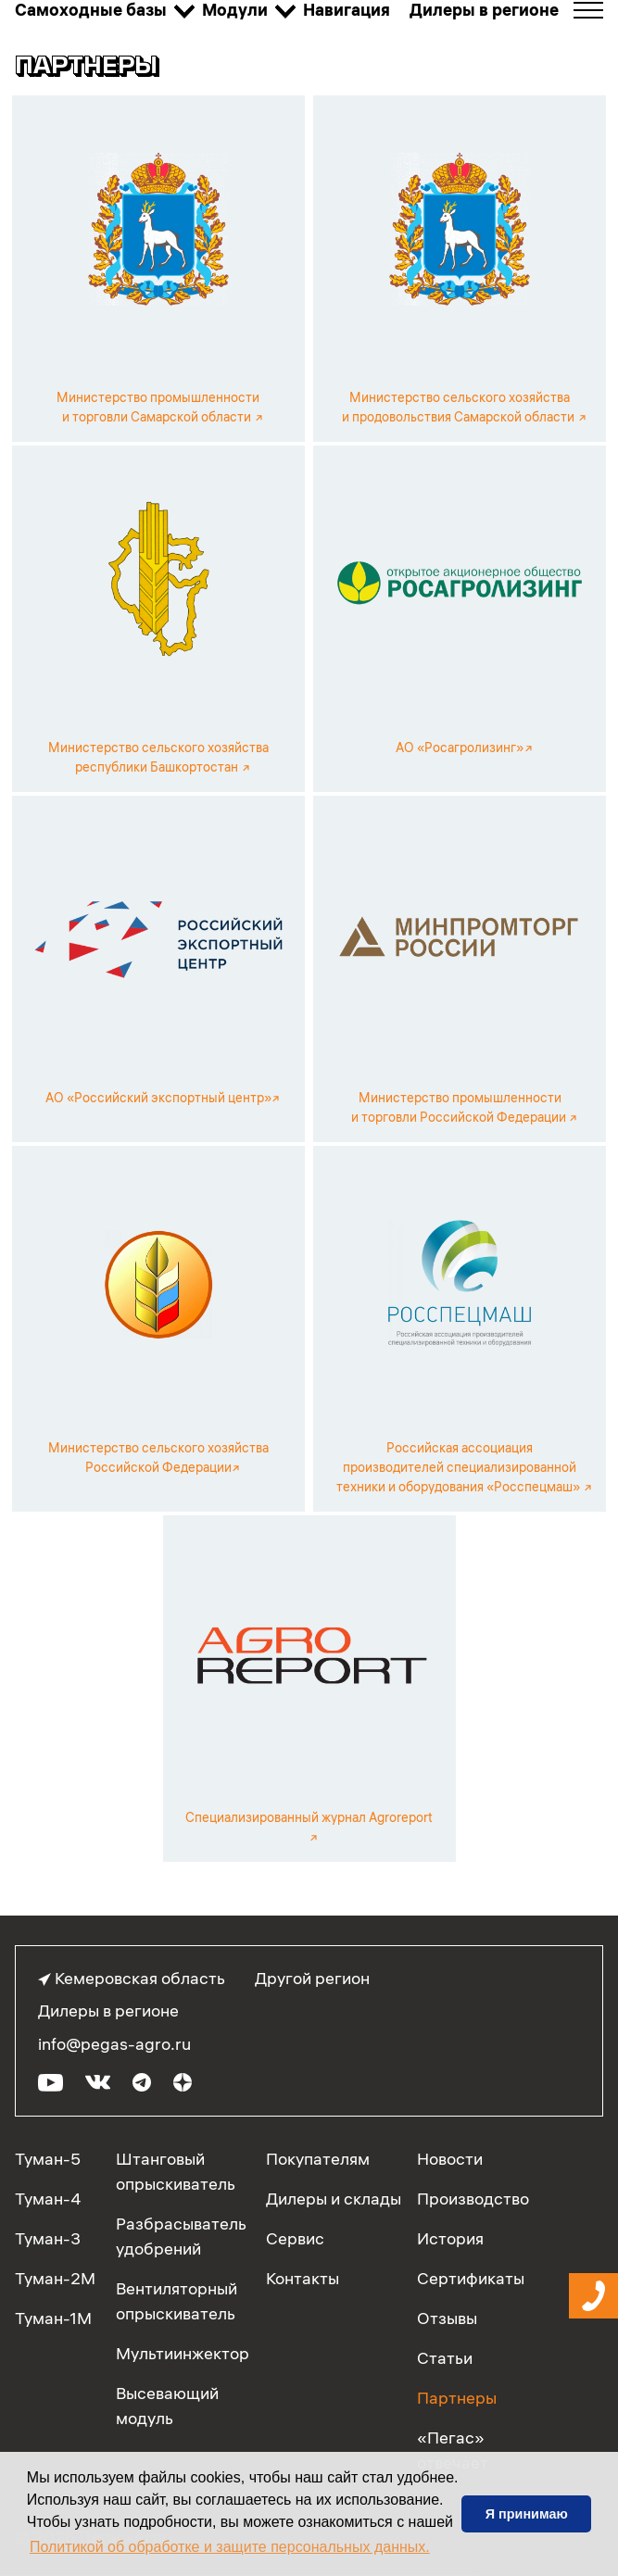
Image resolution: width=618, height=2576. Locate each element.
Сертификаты (470, 2278)
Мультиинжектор (182, 2353)
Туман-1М (53, 2318)
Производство (473, 2198)
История (450, 2238)
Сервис (295, 2238)
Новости (450, 2158)
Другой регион (312, 1978)
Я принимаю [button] (527, 2514)
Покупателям (318, 2158)
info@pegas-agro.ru (114, 2044)
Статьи (445, 2358)
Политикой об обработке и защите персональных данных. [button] (230, 2547)
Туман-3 (48, 2238)
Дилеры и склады (333, 2198)
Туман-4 (48, 2198)
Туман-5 (48, 2158)
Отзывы (447, 2318)
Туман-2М (55, 2278)
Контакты (302, 2278)
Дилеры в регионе (108, 2010)
